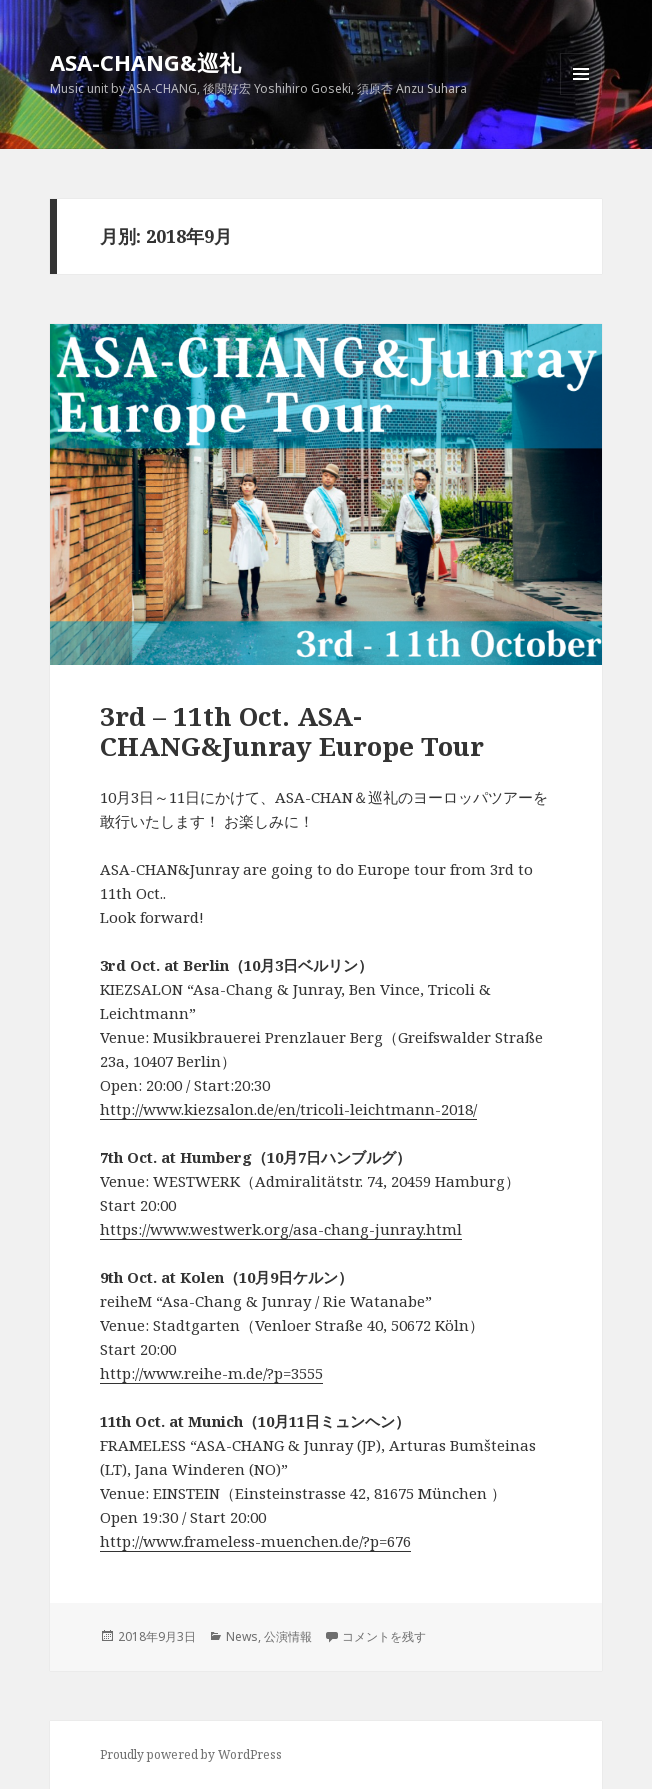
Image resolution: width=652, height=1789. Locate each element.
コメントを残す (384, 1636)
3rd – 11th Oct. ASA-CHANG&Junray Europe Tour (292, 731)
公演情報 (288, 1636)
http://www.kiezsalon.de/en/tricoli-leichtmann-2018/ (288, 1109)
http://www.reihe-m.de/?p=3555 (211, 1373)
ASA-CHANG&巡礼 (145, 62)
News (242, 1636)
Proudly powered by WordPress (191, 1754)
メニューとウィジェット (581, 94)
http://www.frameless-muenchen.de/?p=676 (255, 1541)
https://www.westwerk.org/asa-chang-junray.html (281, 1229)
